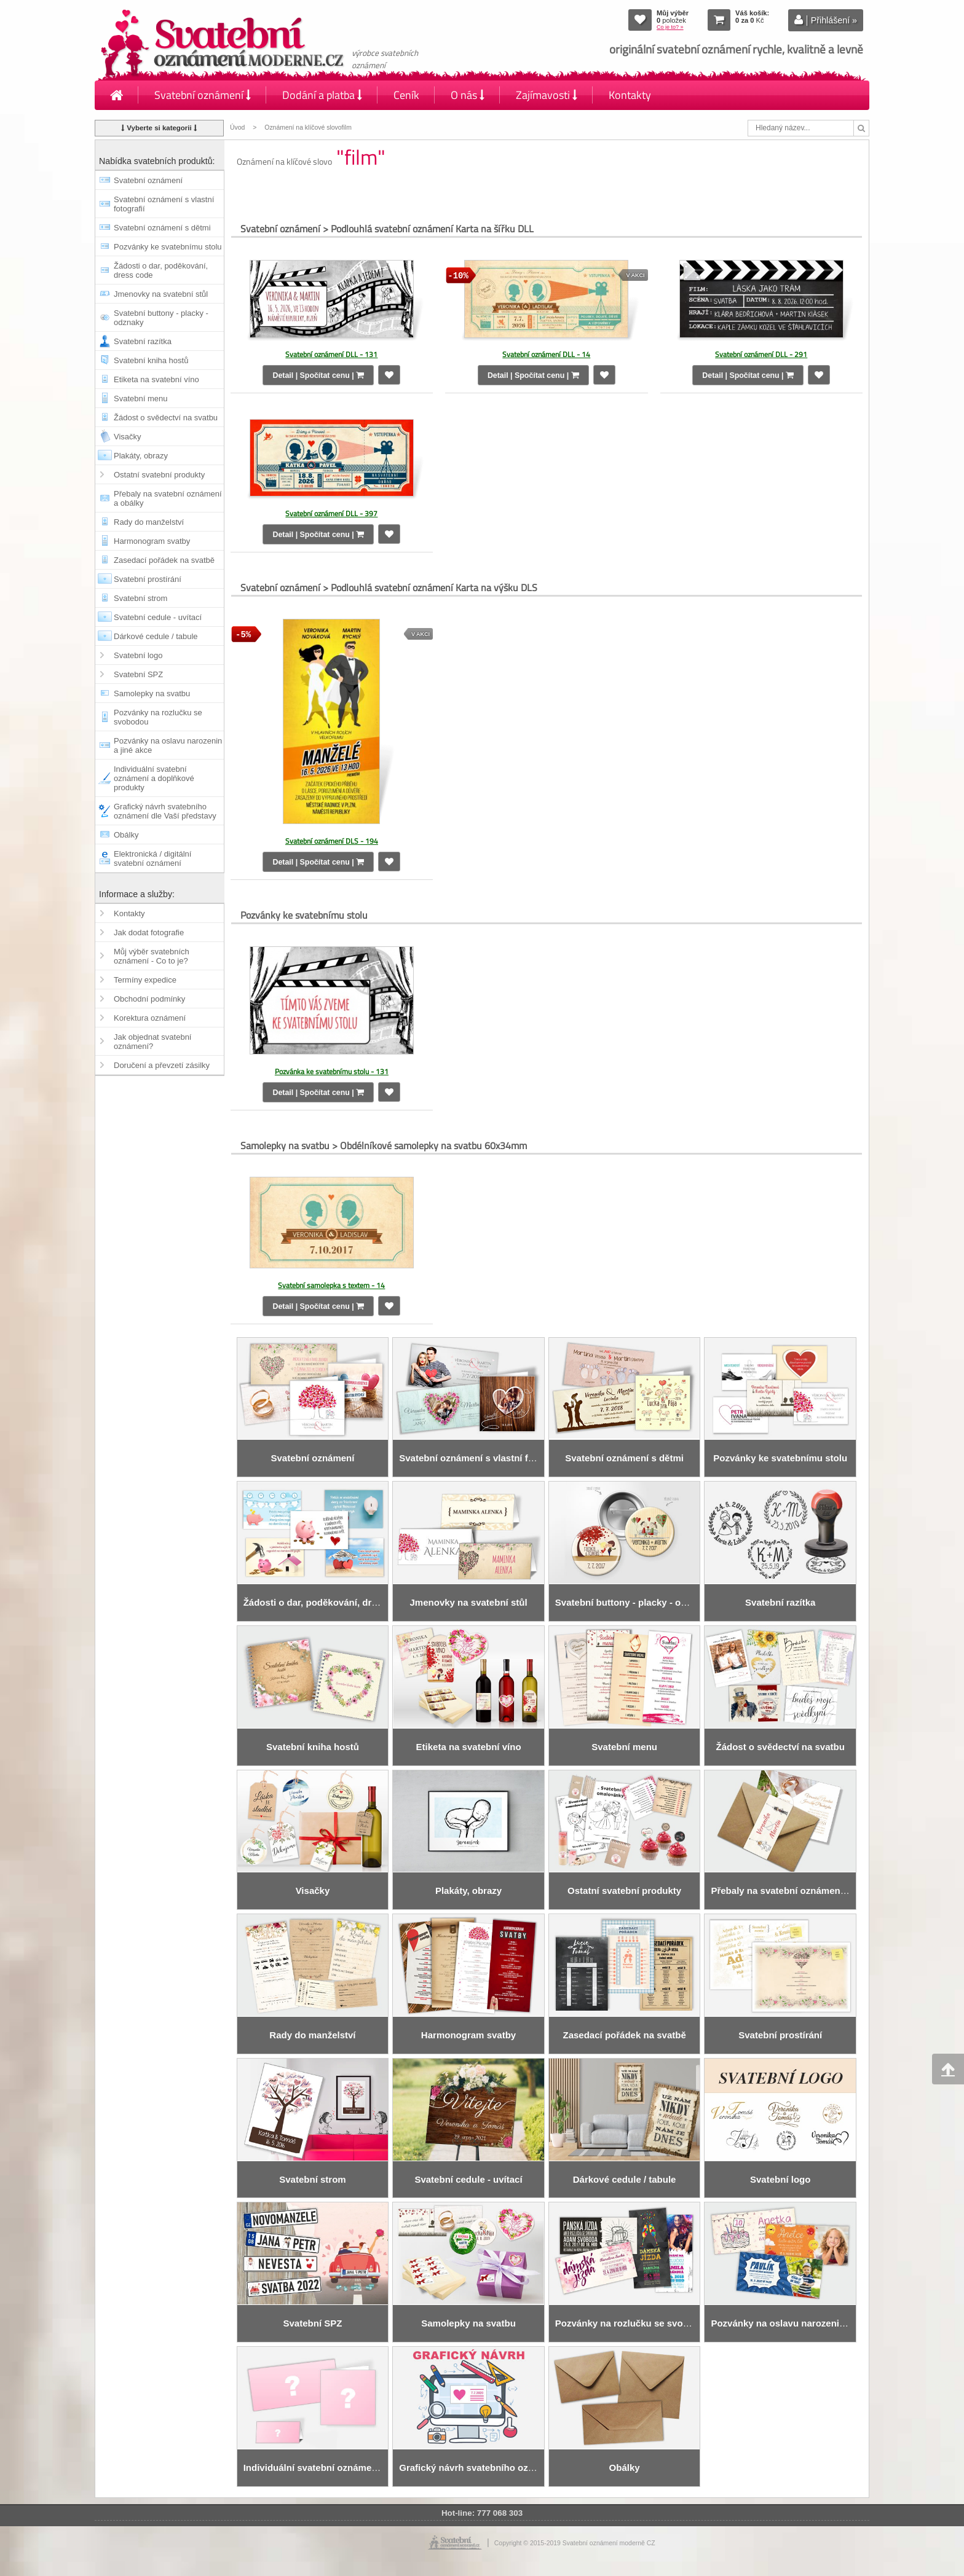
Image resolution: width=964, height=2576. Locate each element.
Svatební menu (140, 398)
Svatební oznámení (202, 95)
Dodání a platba (322, 95)
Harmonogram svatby (152, 541)
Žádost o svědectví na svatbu (166, 417)
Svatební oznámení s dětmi (162, 227)
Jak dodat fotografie (149, 932)
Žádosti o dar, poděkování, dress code (161, 270)
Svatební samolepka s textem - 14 (331, 1285)
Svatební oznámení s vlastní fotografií (164, 204)
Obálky (126, 834)
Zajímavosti (546, 95)
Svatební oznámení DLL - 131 (331, 354)
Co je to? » (670, 27)
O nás (467, 95)
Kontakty (630, 95)
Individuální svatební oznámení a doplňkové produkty (154, 778)
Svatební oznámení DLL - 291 (761, 354)
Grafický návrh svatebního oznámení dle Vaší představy (165, 811)
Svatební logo (138, 655)
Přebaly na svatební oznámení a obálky (168, 498)
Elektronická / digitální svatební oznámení (152, 858)
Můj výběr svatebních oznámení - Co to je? (151, 956)
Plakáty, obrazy (141, 455)
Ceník (406, 95)
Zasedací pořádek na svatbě (164, 560)
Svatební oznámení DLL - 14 (546, 354)
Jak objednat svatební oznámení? (152, 1041)
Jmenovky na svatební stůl (161, 294)
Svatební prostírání (147, 579)
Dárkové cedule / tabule (156, 636)
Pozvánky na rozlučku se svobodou (158, 717)
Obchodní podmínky (149, 998)
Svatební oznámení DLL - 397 (331, 513)
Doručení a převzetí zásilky (162, 1065)
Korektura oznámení (150, 1018)
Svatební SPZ (138, 674)
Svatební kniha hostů (151, 360)
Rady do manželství (149, 522)
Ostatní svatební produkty (159, 474)
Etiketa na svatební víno (156, 379)
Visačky (127, 436)
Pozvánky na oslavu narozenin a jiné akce (168, 745)
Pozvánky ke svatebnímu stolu (168, 246)
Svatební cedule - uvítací (158, 617)
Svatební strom (140, 598)
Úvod (237, 127)
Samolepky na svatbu (152, 693)
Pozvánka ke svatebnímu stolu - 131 (332, 1071)
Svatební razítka (143, 341)
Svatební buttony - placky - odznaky (161, 317)
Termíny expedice (145, 979)
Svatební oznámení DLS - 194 (331, 841)
